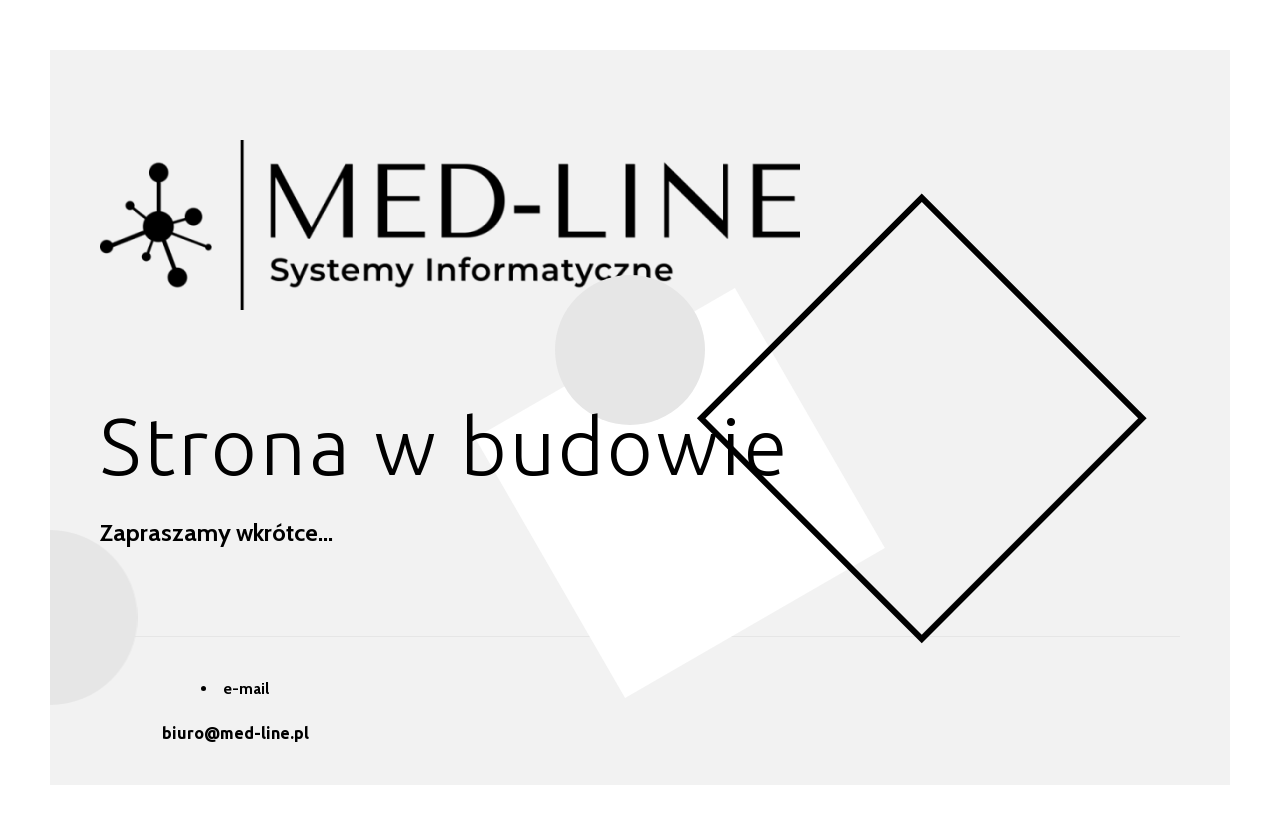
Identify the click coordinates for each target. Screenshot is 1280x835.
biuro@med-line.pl (235, 733)
